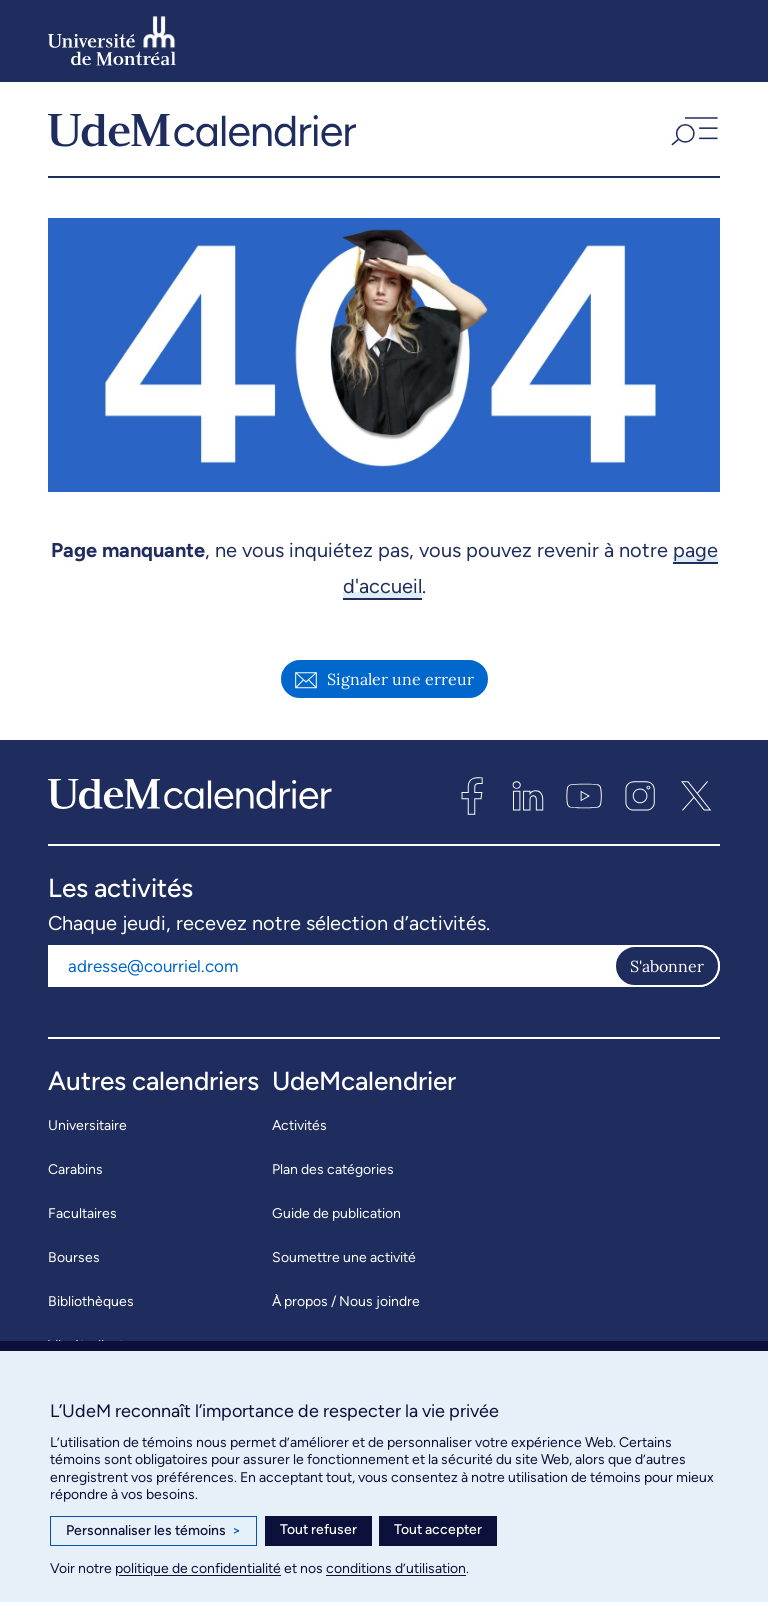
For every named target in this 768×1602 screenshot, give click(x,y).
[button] (692, 133)
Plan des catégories (333, 1176)
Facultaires (82, 1220)
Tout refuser (318, 1529)
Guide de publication (336, 1220)
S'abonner (667, 973)
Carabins (75, 1176)
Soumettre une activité (344, 1264)
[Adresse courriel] (331, 973)
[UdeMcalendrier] (202, 133)
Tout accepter (438, 1529)
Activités (299, 1132)
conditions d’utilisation (396, 1568)
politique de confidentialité (198, 1568)
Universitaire (87, 1132)
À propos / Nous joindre (346, 1308)
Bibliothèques (91, 1308)
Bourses (74, 1264)
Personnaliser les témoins (153, 1531)
